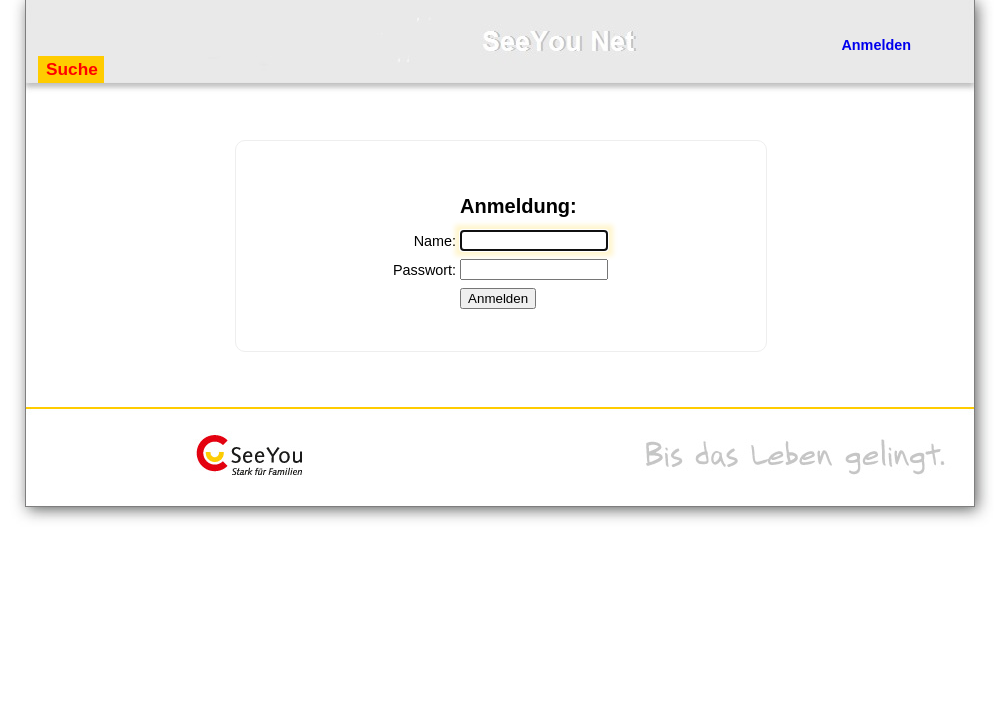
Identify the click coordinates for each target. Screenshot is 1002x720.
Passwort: (424, 270)
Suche (72, 69)
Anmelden (876, 45)
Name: (435, 241)
